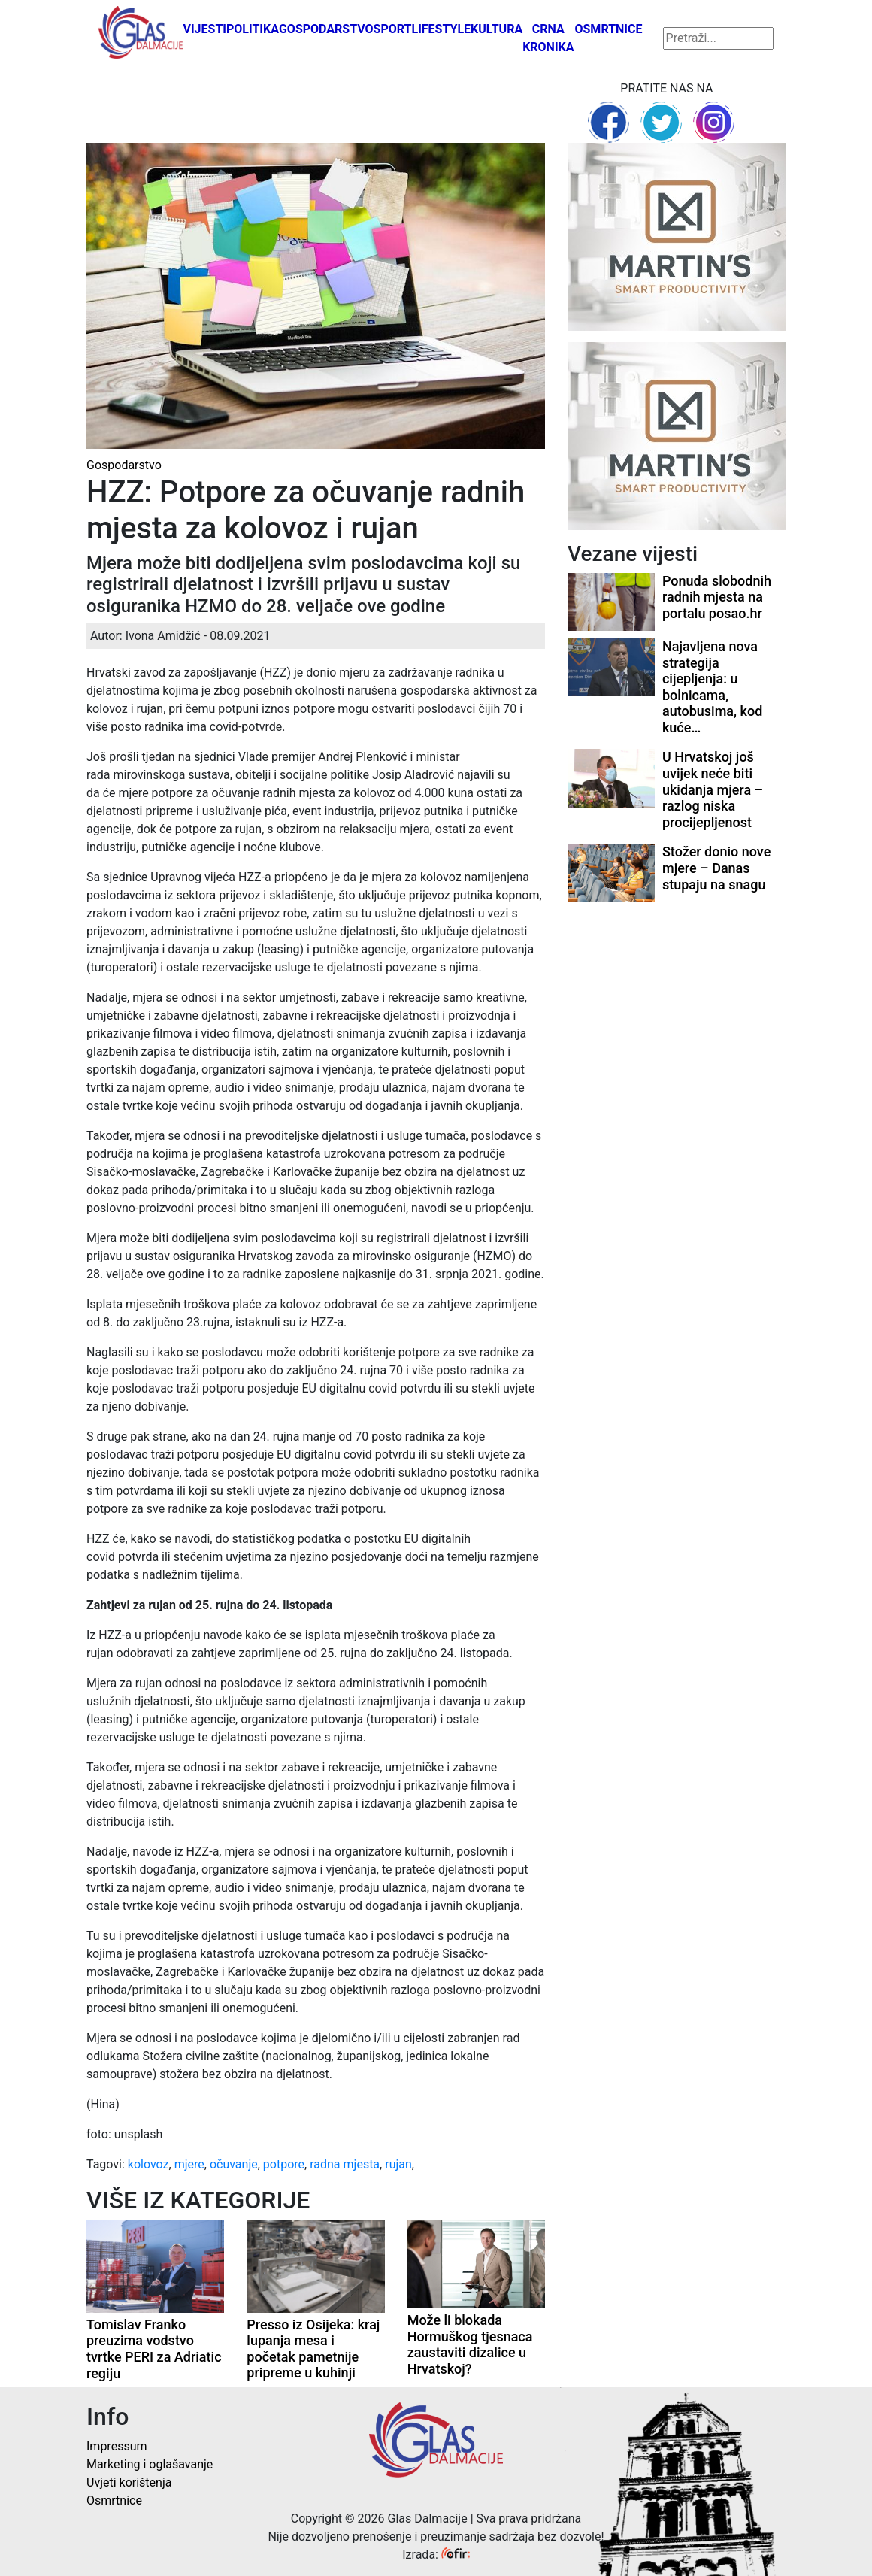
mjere (189, 2164)
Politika (252, 29)
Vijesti (204, 29)
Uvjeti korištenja (128, 2482)
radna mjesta (345, 2164)
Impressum (116, 2446)
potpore (283, 2164)
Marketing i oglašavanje (149, 2464)
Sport (393, 29)
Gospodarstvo (326, 29)
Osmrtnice (608, 29)
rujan (398, 2164)
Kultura (496, 29)
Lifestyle (441, 29)
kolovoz (148, 2164)
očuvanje (234, 2164)
